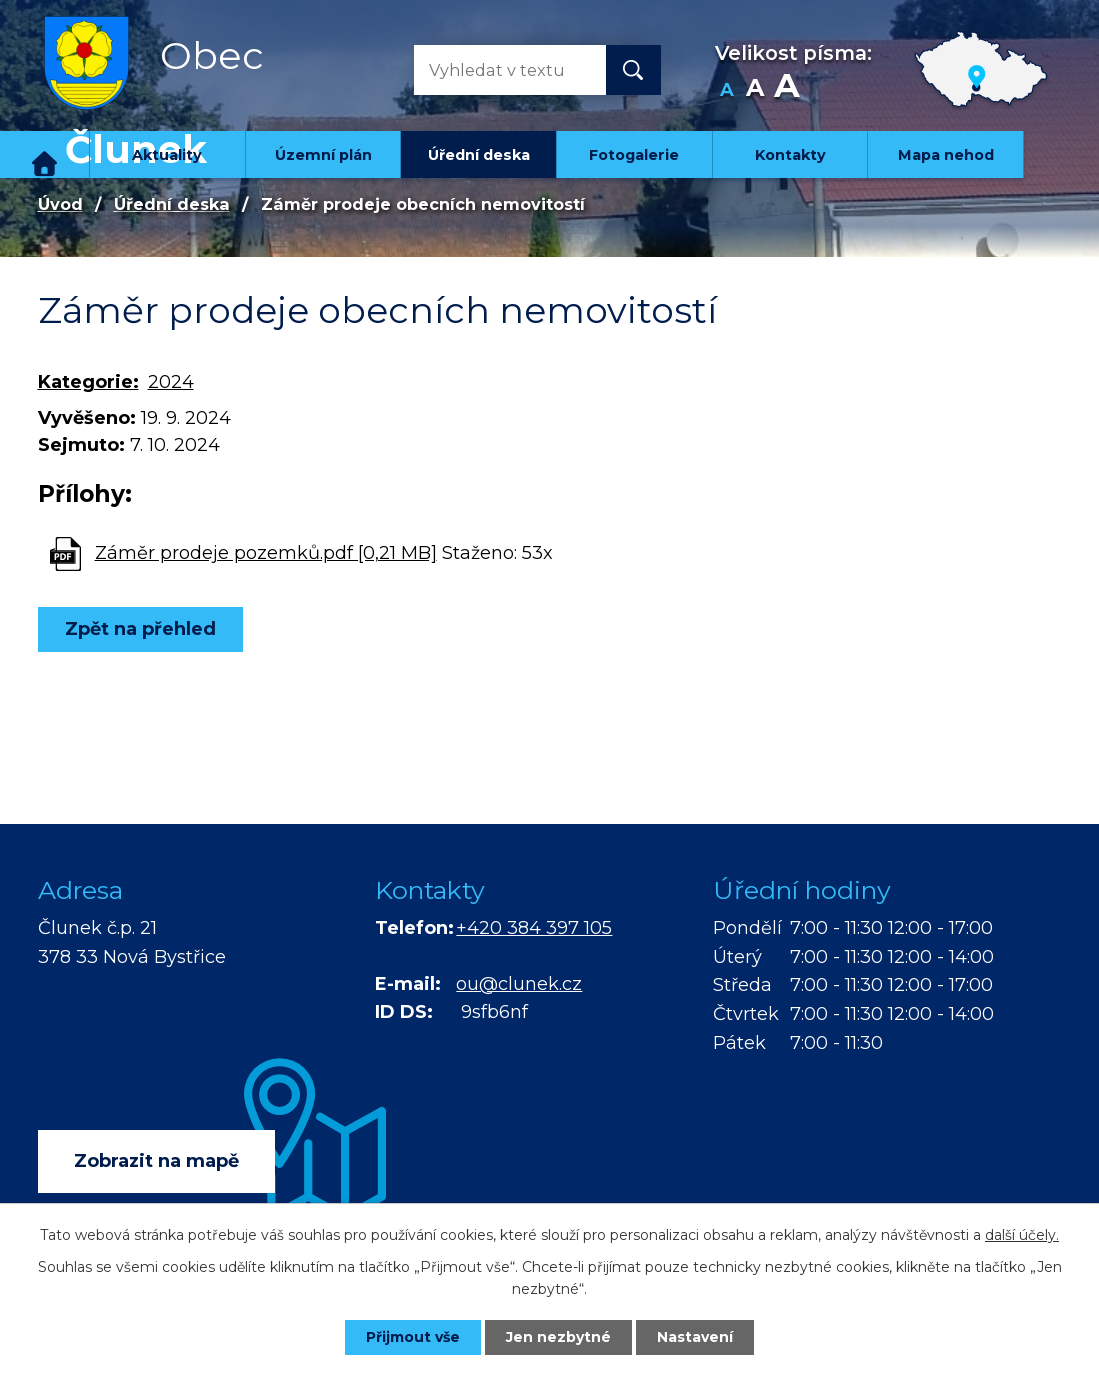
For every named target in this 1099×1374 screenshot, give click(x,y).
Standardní (755, 90)
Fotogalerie (634, 155)
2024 (171, 382)
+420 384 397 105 (534, 928)
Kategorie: (88, 382)
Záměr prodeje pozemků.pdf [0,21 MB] (266, 553)
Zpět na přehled (140, 629)
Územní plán (323, 155)
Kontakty (790, 155)
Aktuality (167, 155)
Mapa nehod (946, 155)
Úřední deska (479, 155)
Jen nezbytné (558, 1337)
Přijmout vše (413, 1337)
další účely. (1022, 1235)
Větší (786, 90)
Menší (727, 90)
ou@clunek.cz (519, 984)
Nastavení (695, 1337)
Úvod (45, 154)
